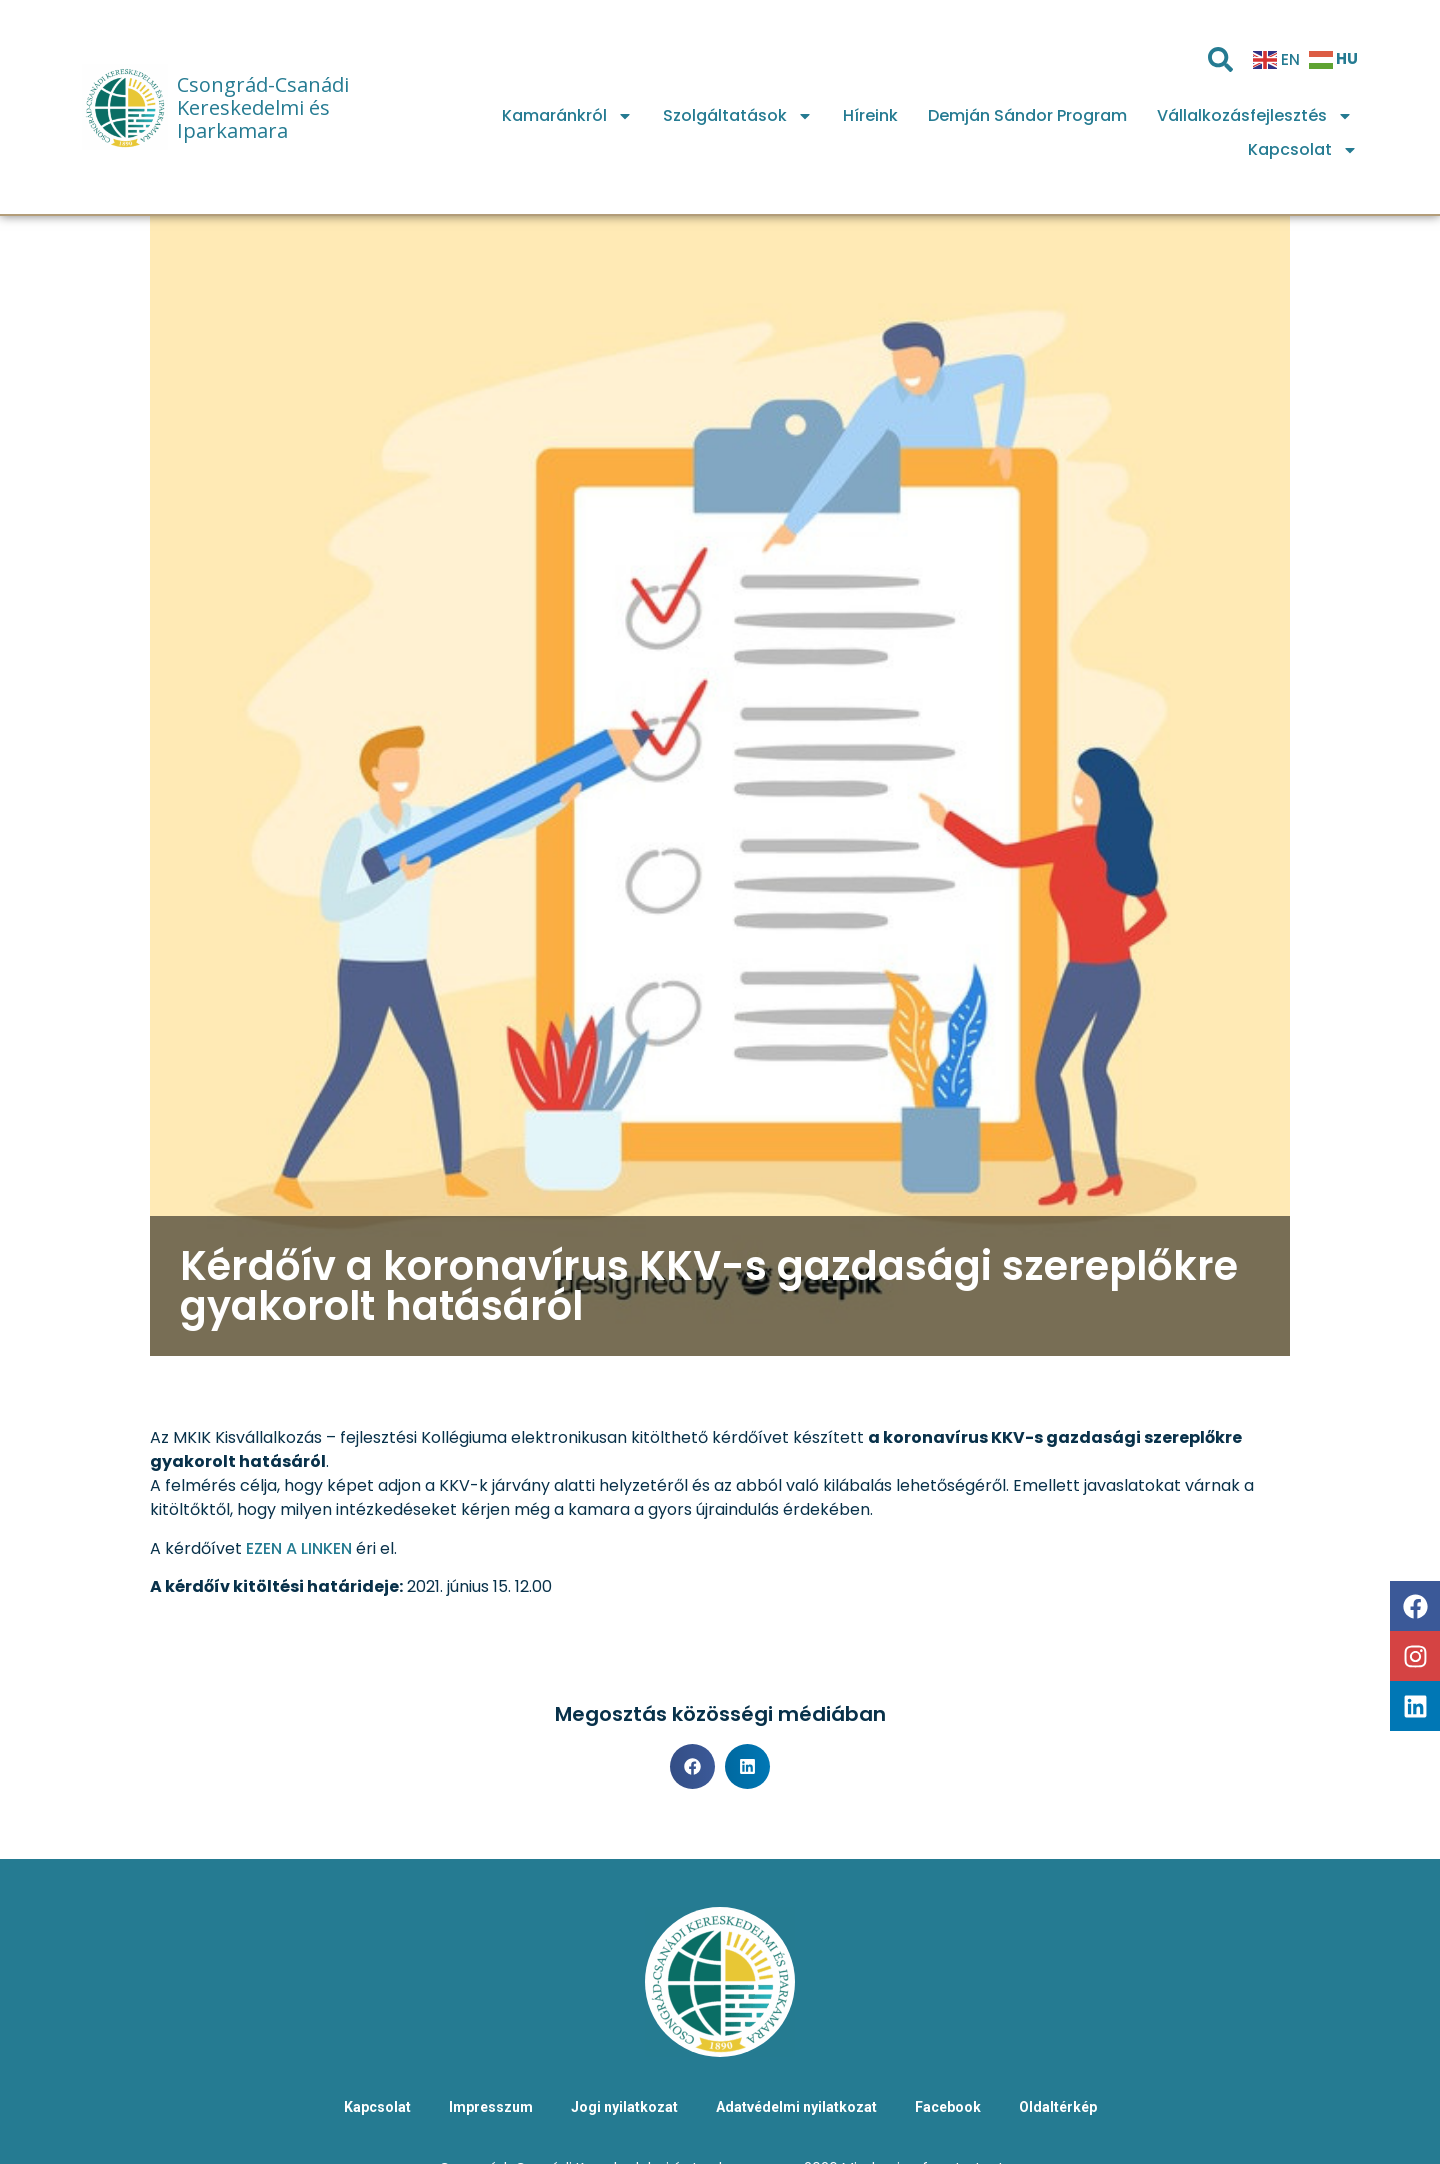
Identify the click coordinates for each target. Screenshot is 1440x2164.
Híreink (870, 115)
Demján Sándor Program (1027, 115)
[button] (692, 1766)
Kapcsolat (1303, 150)
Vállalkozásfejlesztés (1255, 116)
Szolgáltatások (738, 116)
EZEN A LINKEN (299, 1548)
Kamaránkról (567, 116)
